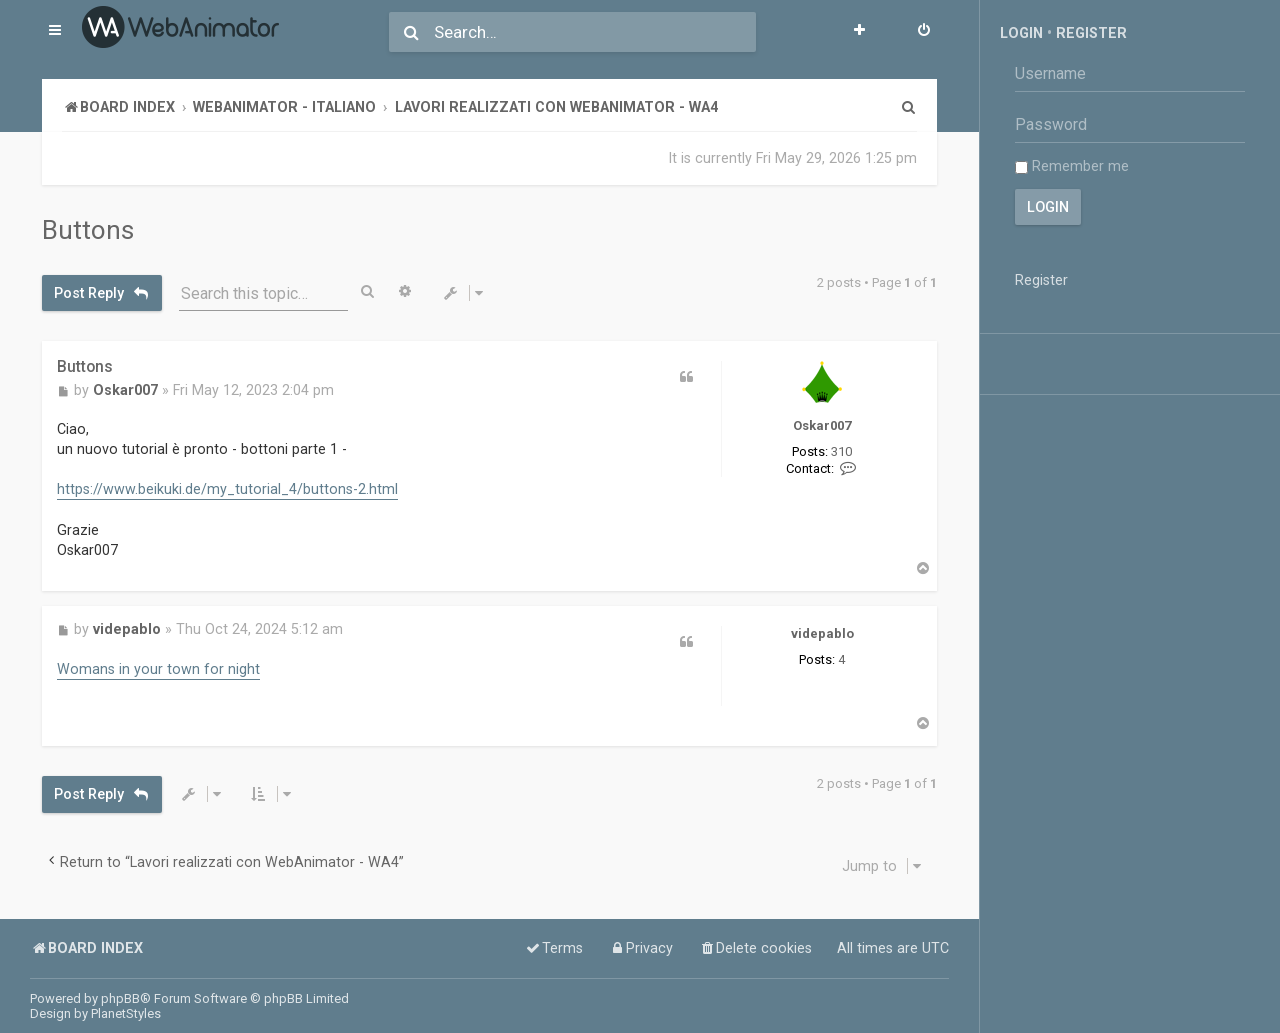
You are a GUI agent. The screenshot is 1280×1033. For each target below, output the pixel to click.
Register (1091, 33)
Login (1021, 33)
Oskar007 (822, 425)
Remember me (1072, 166)
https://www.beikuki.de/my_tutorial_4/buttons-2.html (227, 489)
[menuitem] (924, 32)
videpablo (822, 633)
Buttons (88, 230)
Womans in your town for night (158, 669)
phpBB (120, 998)
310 (841, 451)
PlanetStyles (126, 1013)
